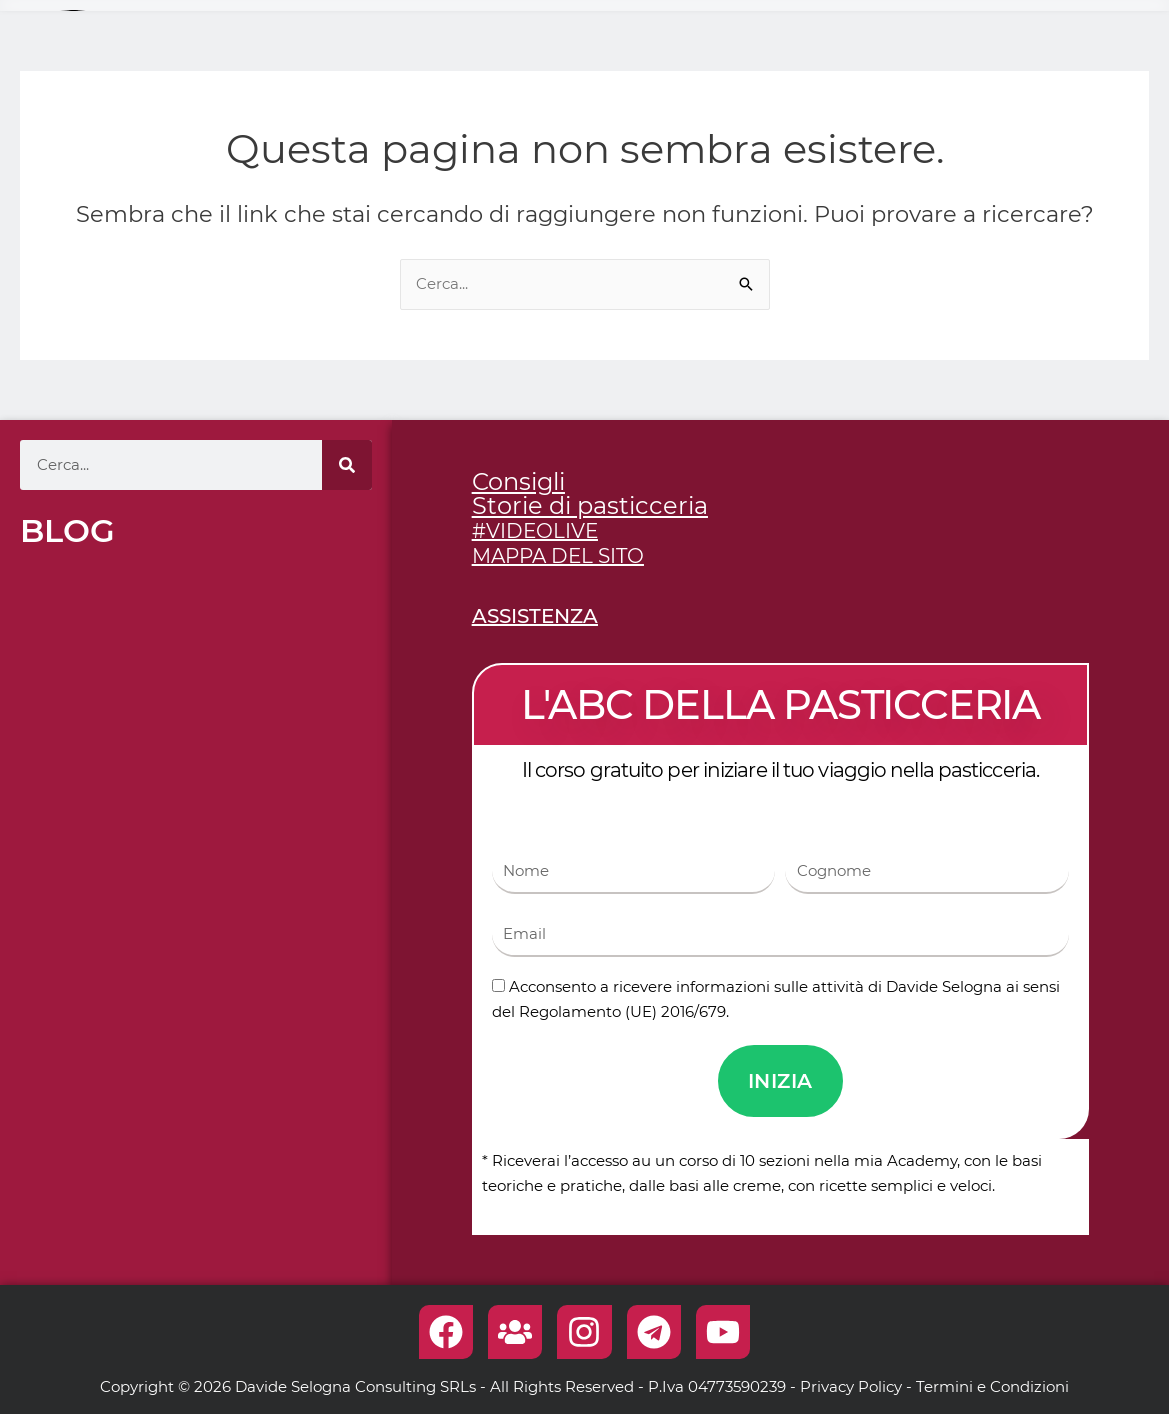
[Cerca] (347, 465)
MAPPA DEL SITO (558, 556)
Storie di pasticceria (590, 505)
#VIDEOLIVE (535, 531)
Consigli (518, 481)
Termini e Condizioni (992, 1386)
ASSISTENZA (535, 616)
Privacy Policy (851, 1386)
